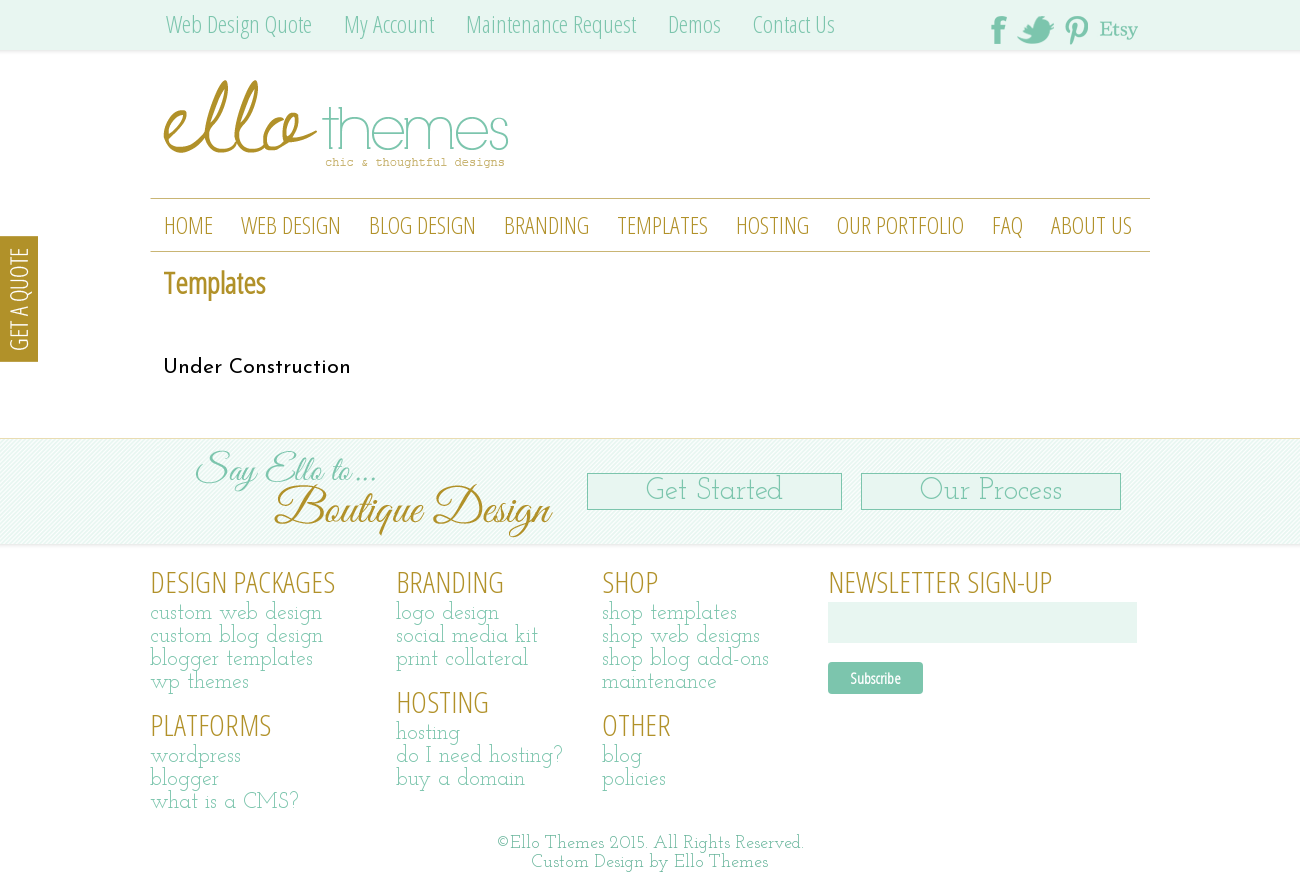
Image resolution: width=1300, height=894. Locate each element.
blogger (184, 779)
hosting (428, 733)
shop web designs (681, 636)
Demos (694, 23)
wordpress (195, 756)
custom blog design (236, 636)
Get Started (714, 491)
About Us (1091, 224)
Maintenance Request (551, 23)
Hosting (772, 224)
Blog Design (422, 224)
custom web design (236, 613)
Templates (662, 224)
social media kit (467, 636)
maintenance (659, 682)
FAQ (1007, 224)
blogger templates (231, 659)
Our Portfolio (900, 224)
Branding (546, 224)
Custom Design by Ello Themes (650, 862)
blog (622, 756)
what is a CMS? (224, 802)
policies (634, 779)
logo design (447, 613)
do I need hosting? (479, 756)
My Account (389, 23)
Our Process (991, 491)
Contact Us (794, 23)
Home (188, 224)
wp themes (199, 682)
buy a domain (460, 779)
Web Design (291, 224)
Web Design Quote (239, 23)
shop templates (669, 613)
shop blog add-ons (685, 659)
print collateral (462, 659)
